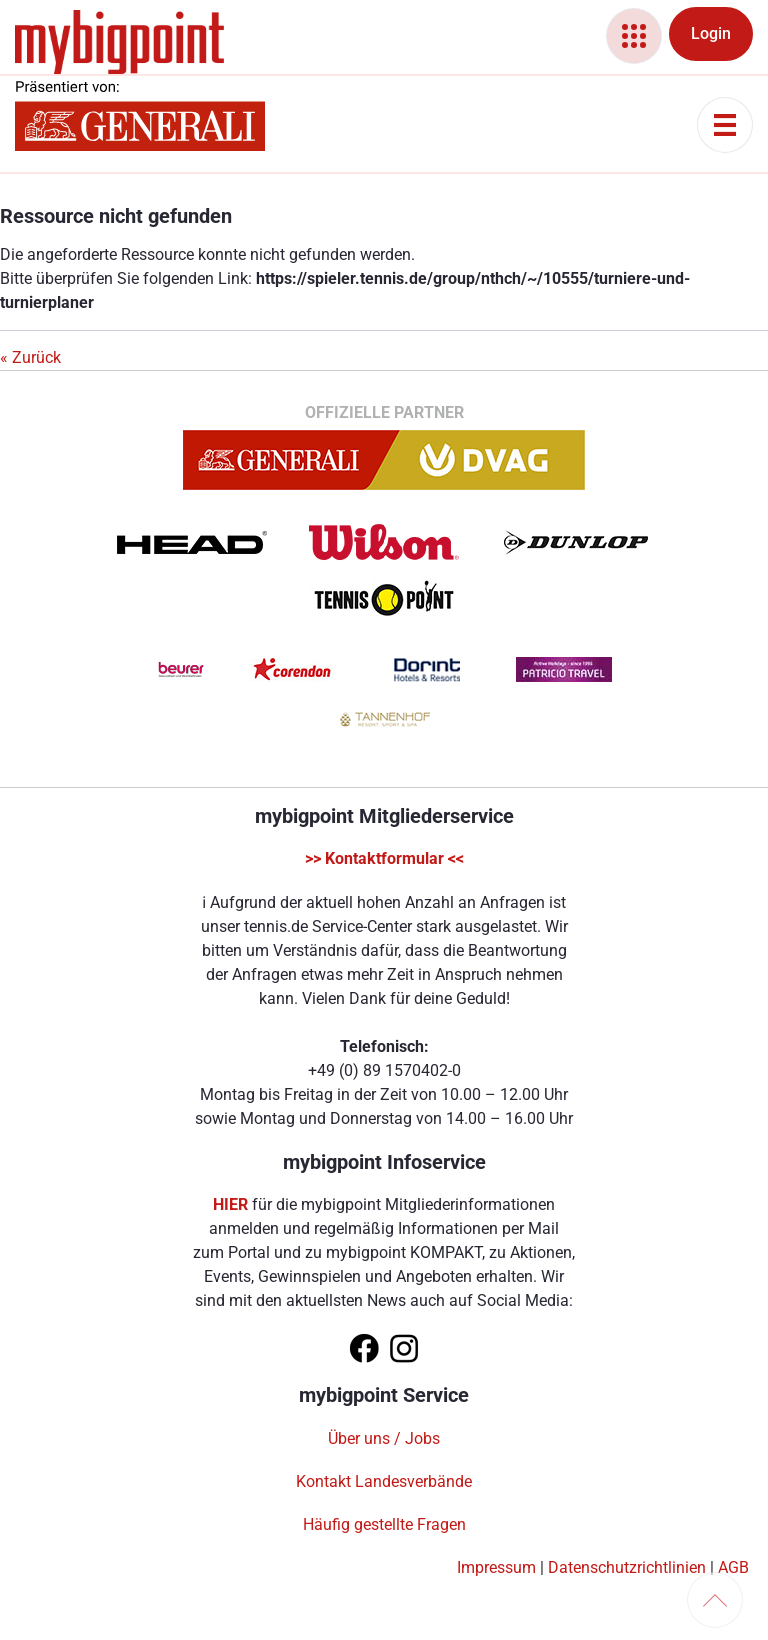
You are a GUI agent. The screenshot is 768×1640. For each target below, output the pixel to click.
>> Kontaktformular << (384, 858)
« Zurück (30, 357)
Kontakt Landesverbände (384, 1481)
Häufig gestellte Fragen (384, 1524)
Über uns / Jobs (384, 1438)
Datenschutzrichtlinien (627, 1567)
